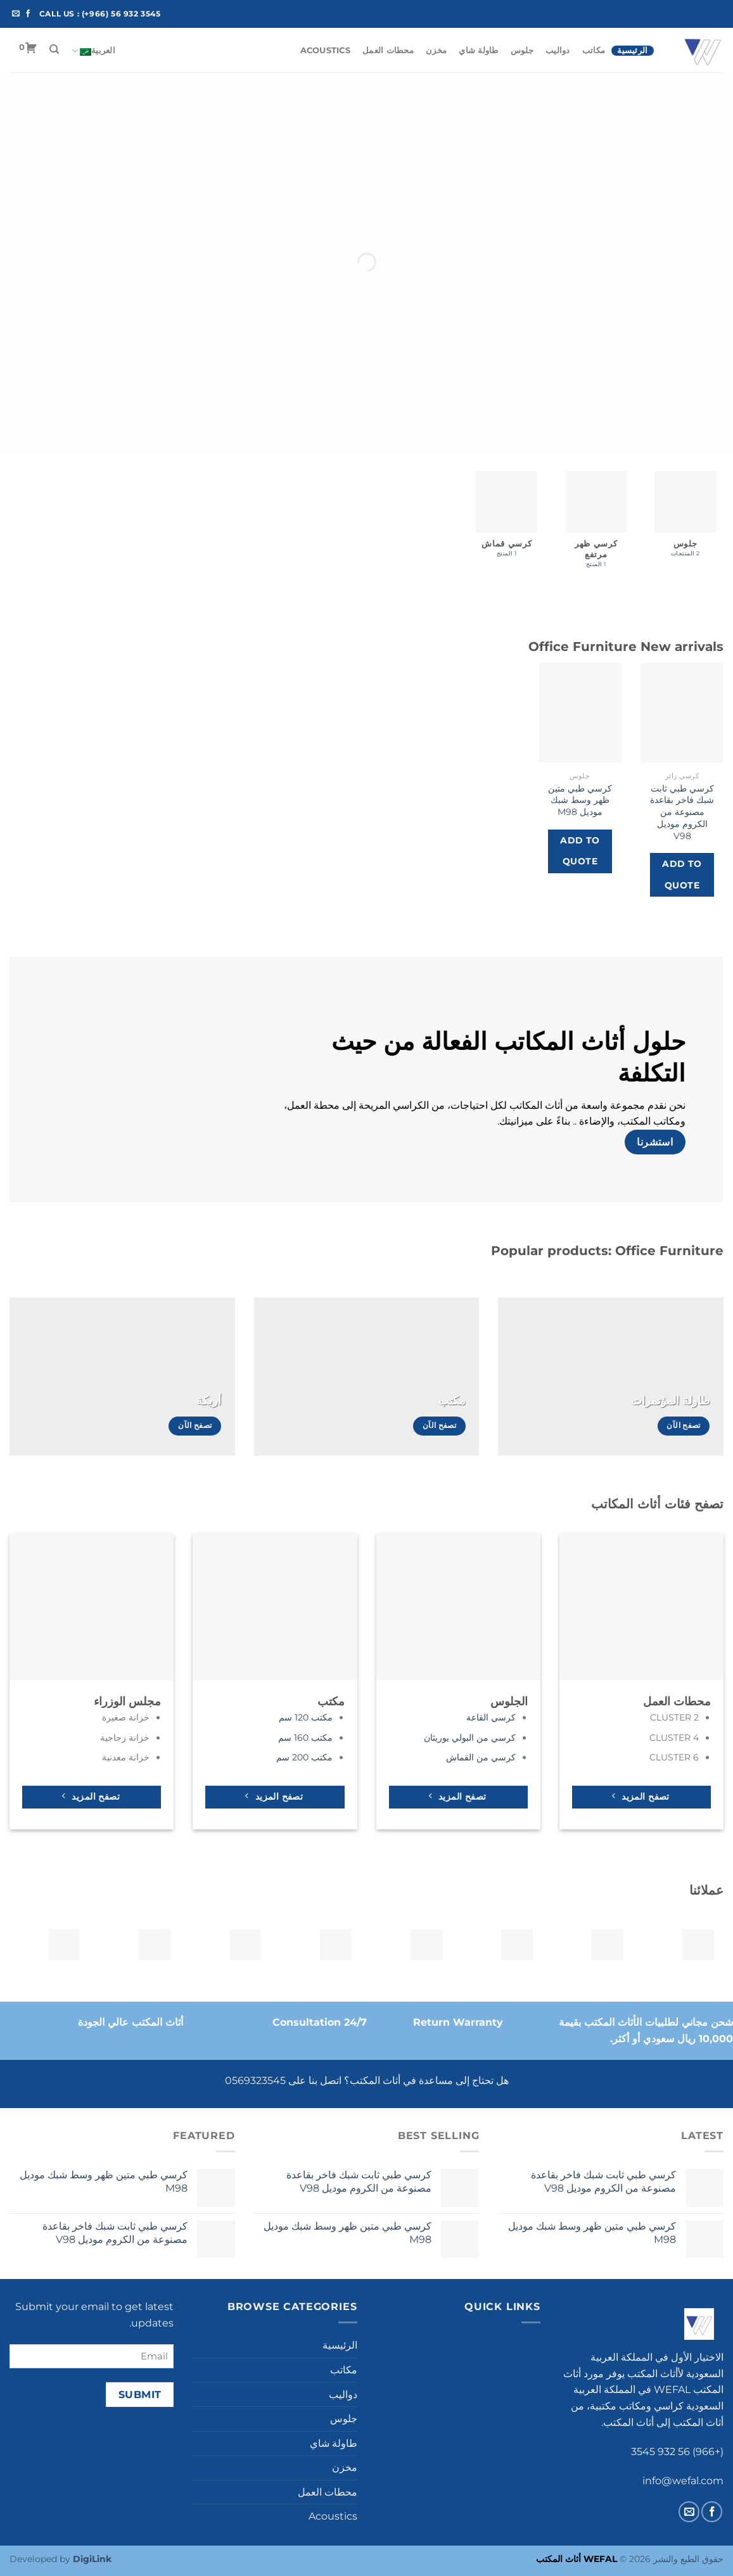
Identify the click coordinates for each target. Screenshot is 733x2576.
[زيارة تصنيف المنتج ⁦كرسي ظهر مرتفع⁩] (596, 525)
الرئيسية (632, 50)
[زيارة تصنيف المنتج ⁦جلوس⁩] (685, 520)
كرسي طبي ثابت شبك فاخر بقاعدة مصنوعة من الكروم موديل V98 (682, 812)
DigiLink (92, 2559)
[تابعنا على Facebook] (28, 13)
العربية (93, 51)
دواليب (557, 50)
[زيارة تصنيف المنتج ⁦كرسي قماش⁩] (506, 520)
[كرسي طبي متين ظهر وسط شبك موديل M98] (580, 712)
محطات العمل (388, 50)
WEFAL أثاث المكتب (576, 2559)
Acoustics (325, 50)
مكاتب (593, 50)
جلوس (522, 50)
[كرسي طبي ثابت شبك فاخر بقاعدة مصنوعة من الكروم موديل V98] (682, 712)
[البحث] (54, 49)
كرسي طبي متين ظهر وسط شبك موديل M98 (580, 800)
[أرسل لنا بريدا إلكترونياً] (16, 13)
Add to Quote (682, 874)
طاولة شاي (478, 50)
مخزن (436, 50)
